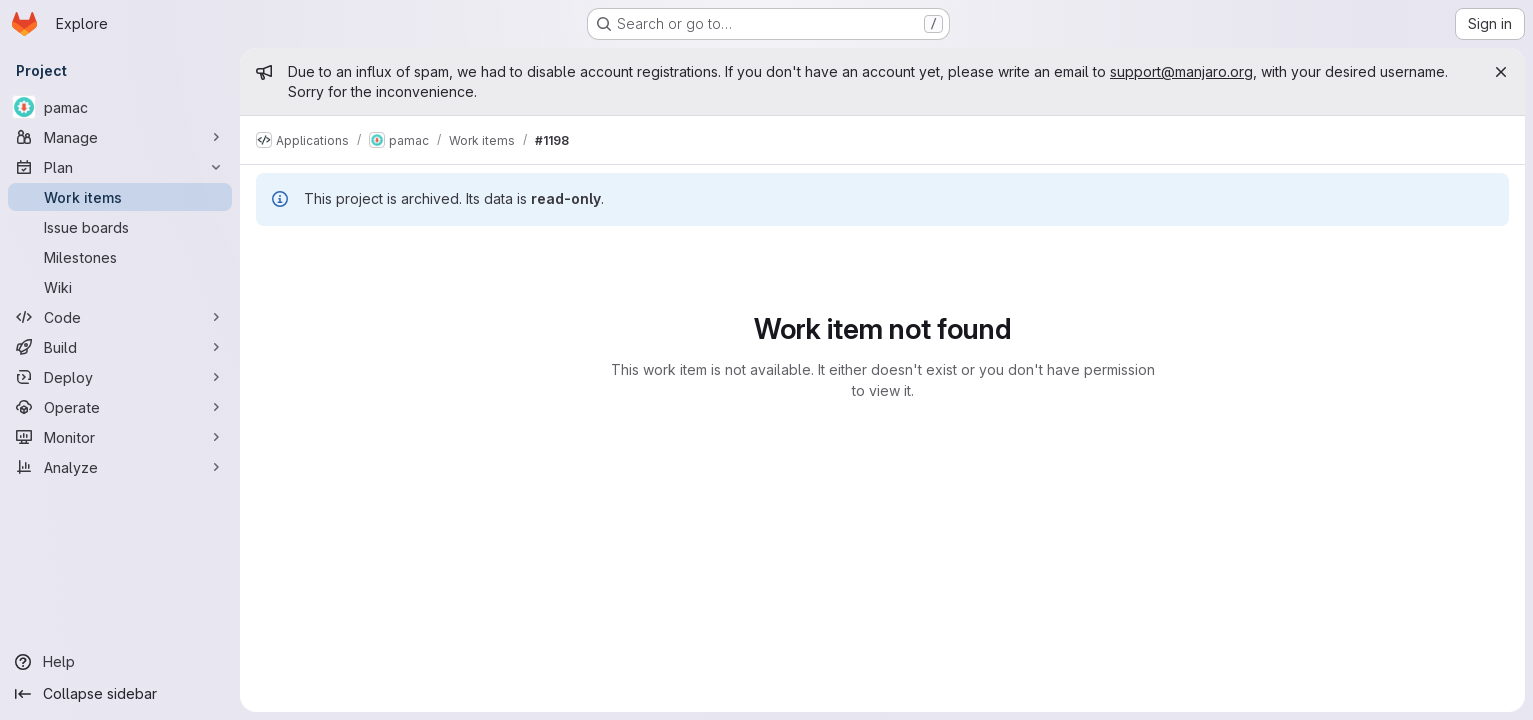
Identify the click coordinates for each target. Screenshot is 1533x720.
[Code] (120, 317)
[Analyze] (120, 467)
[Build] (120, 347)
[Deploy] (120, 377)
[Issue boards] (120, 227)
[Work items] (120, 197)
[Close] (1501, 72)
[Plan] (120, 167)
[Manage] (120, 137)
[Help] (120, 662)
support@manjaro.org (1181, 71)
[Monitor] (120, 437)
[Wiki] (120, 287)
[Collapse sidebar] (120, 694)
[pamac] (120, 107)
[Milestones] (120, 257)
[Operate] (120, 407)
